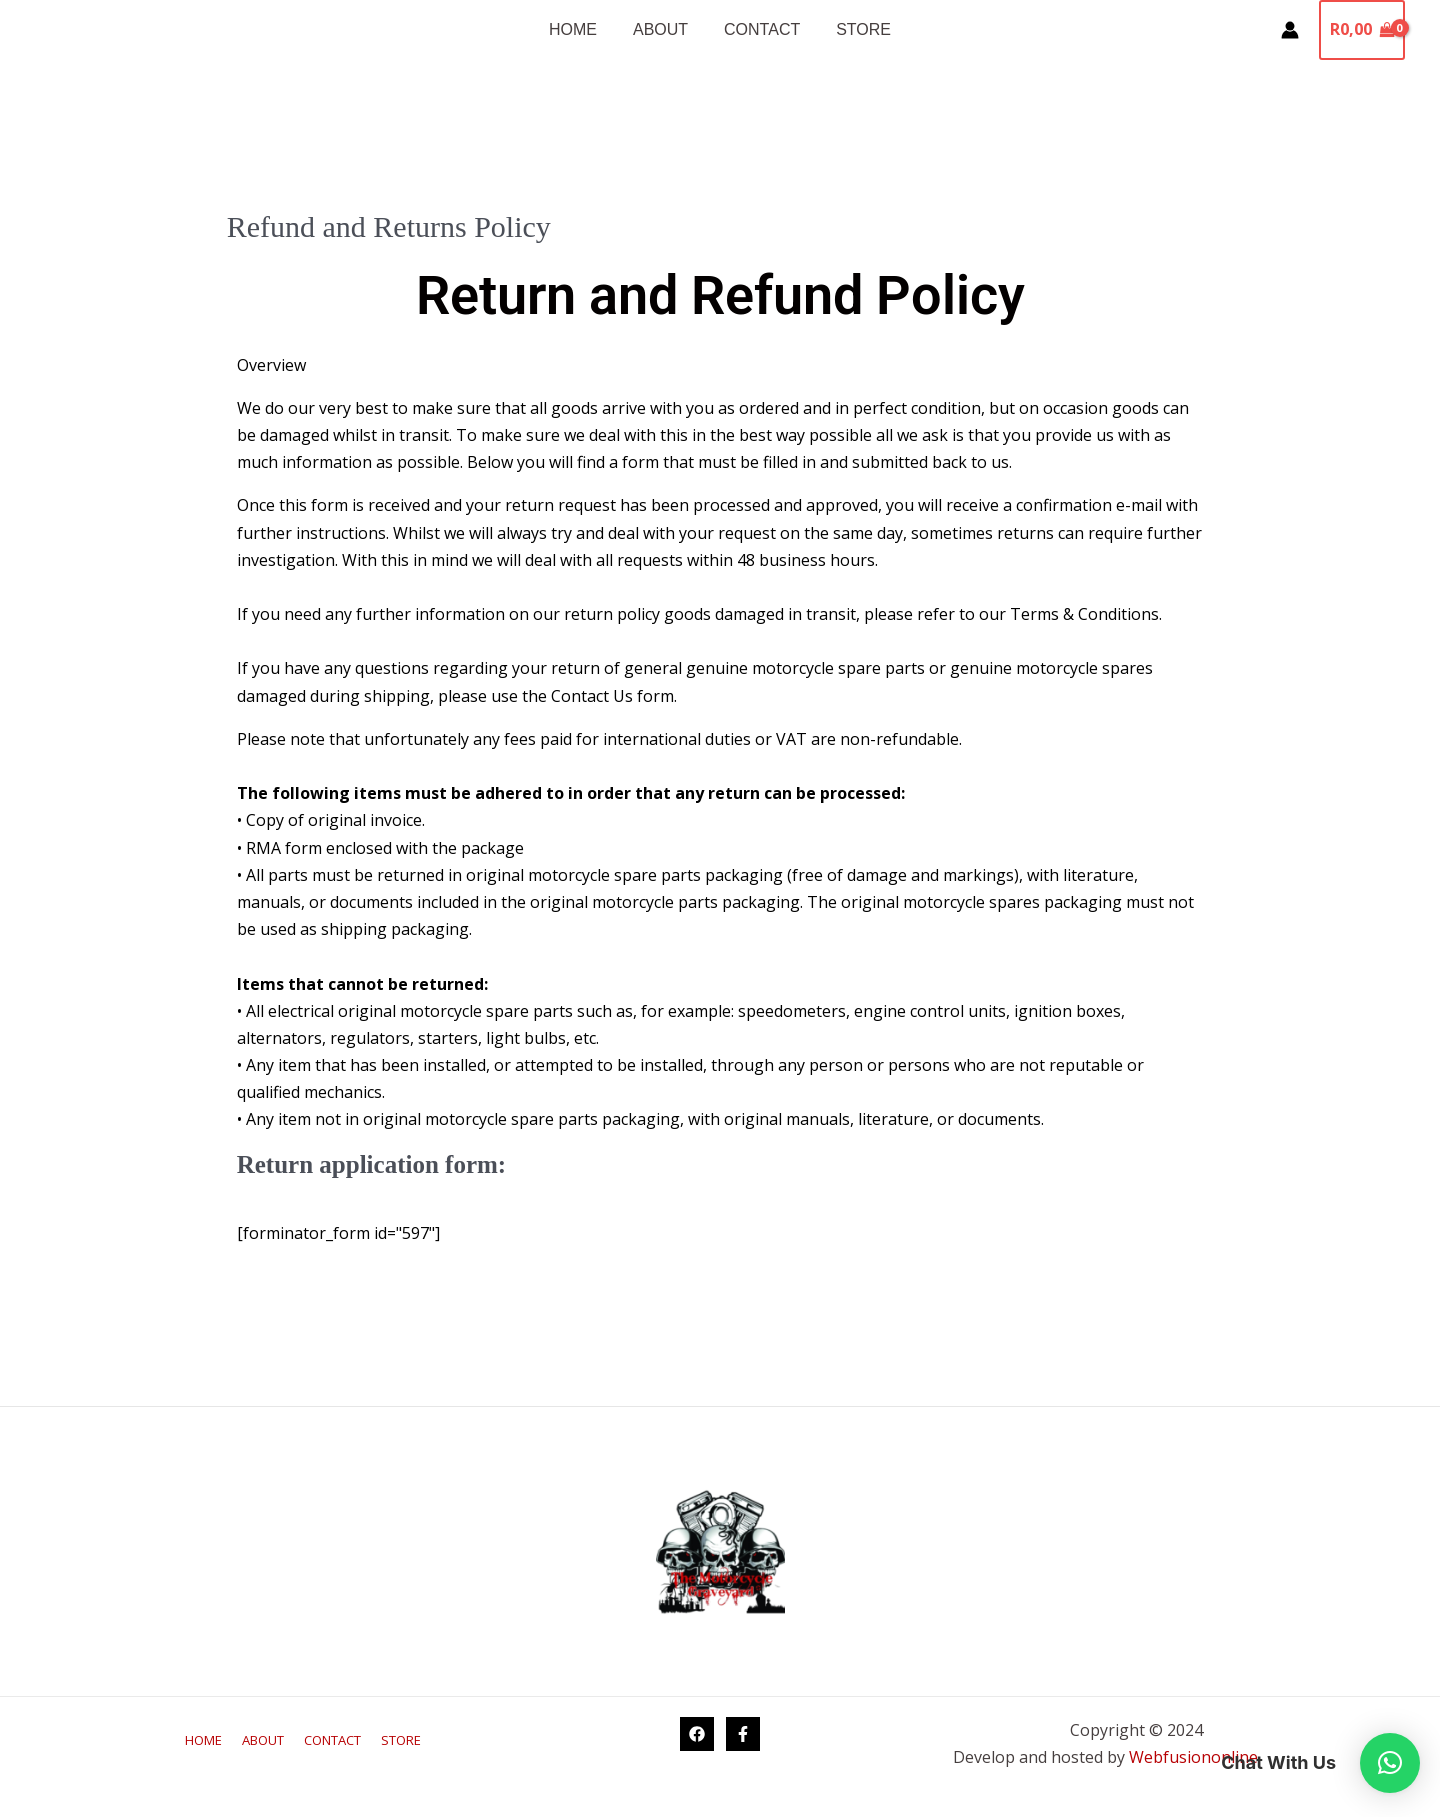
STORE (857, 29)
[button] (1390, 1763)
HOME (579, 29)
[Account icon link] (1290, 30)
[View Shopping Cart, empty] (1362, 30)
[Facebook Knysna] (697, 1734)
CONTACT (760, 29)
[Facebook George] (743, 1734)
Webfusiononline (1195, 1757)
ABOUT (662, 29)
